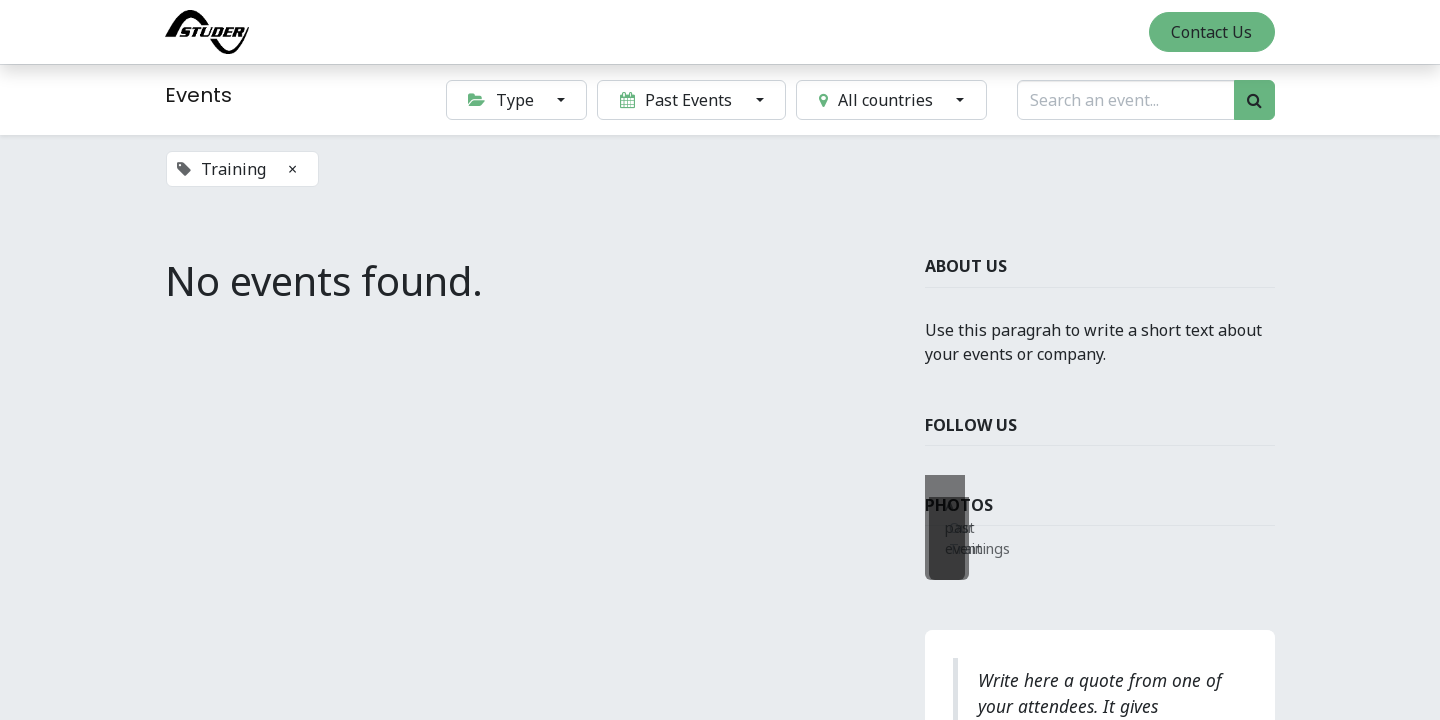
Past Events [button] (678, 100)
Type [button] (502, 100)
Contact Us (1211, 32)
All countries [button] (878, 100)
